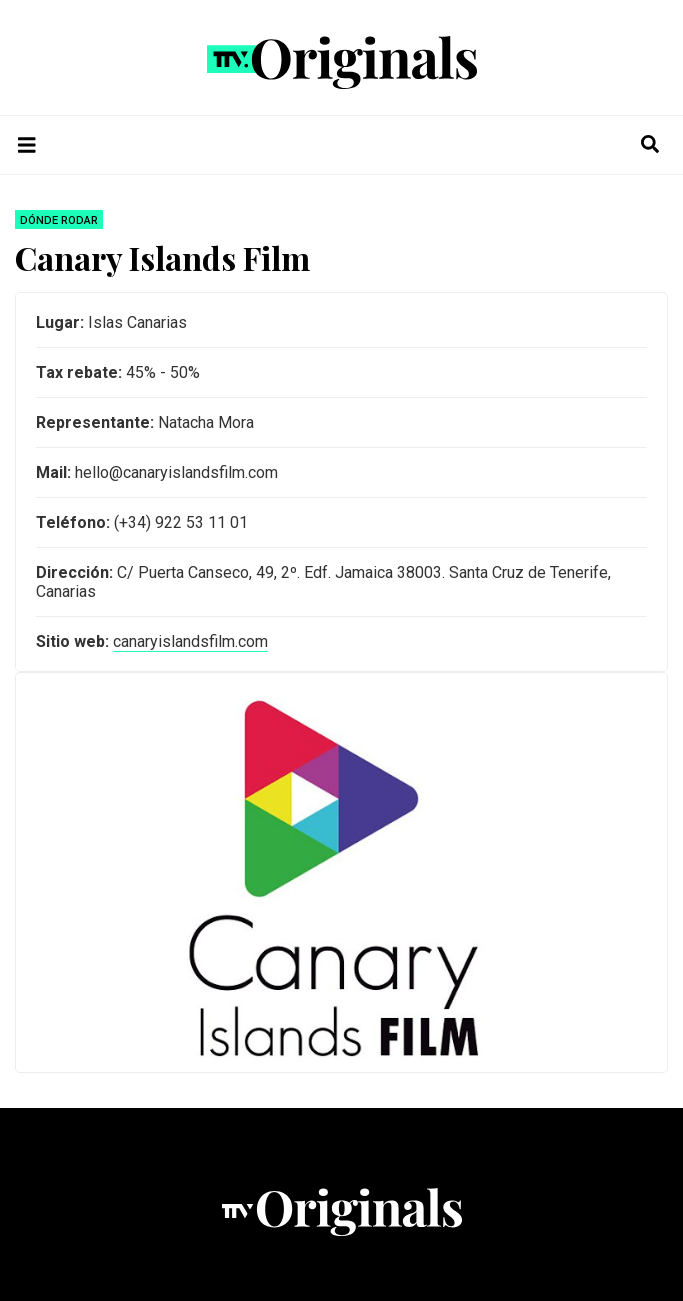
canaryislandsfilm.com (190, 641)
